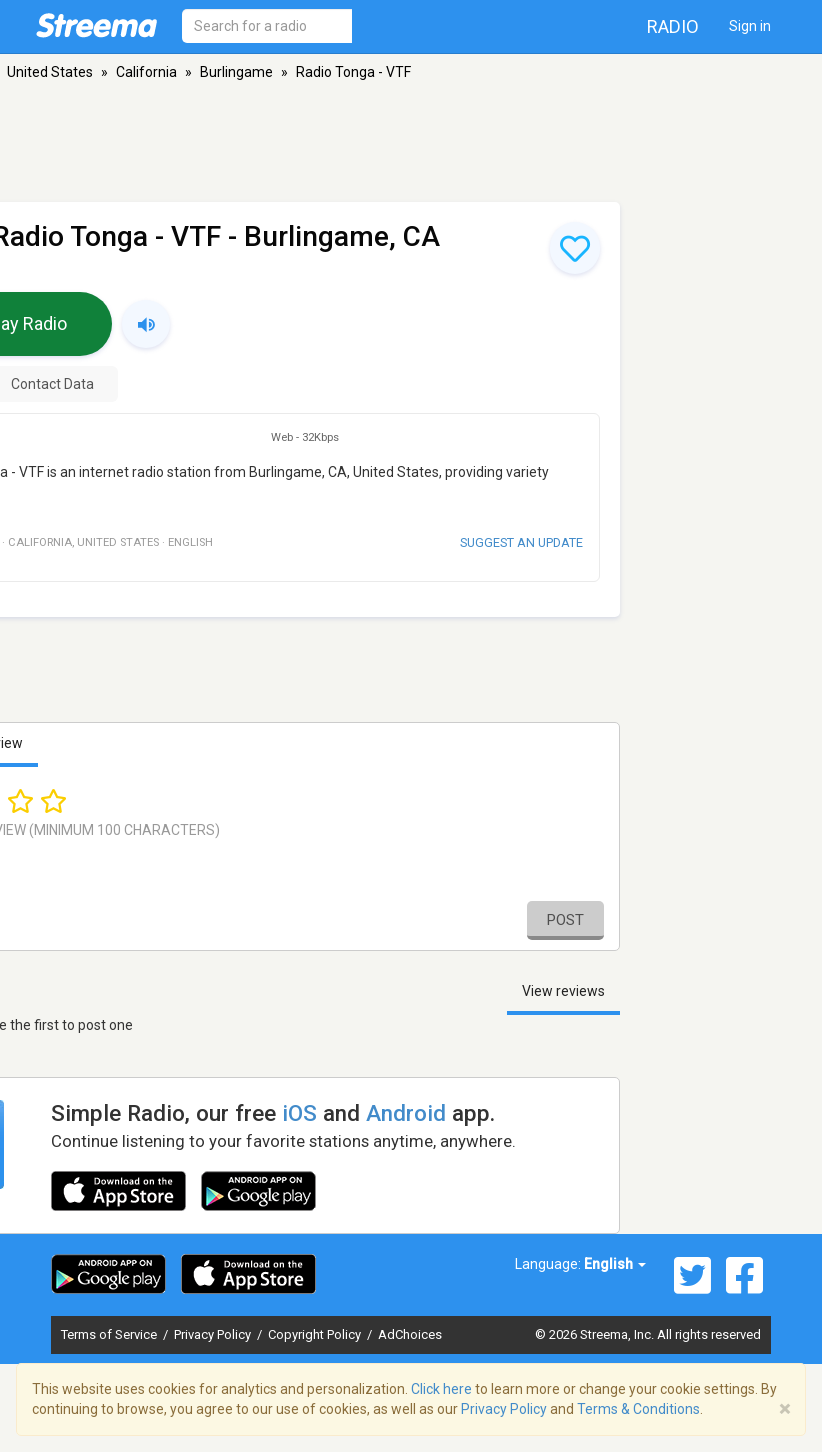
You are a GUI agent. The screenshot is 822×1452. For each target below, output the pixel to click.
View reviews (563, 991)
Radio (673, 26)
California (146, 72)
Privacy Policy (214, 1334)
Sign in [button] (750, 26)
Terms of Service (110, 1334)
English (615, 1264)
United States (50, 72)
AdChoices (410, 1334)
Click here (441, 1389)
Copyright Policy (316, 1334)
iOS (299, 1113)
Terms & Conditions (638, 1409)
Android (406, 1113)
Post (565, 920)
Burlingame (236, 72)
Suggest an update (521, 542)
